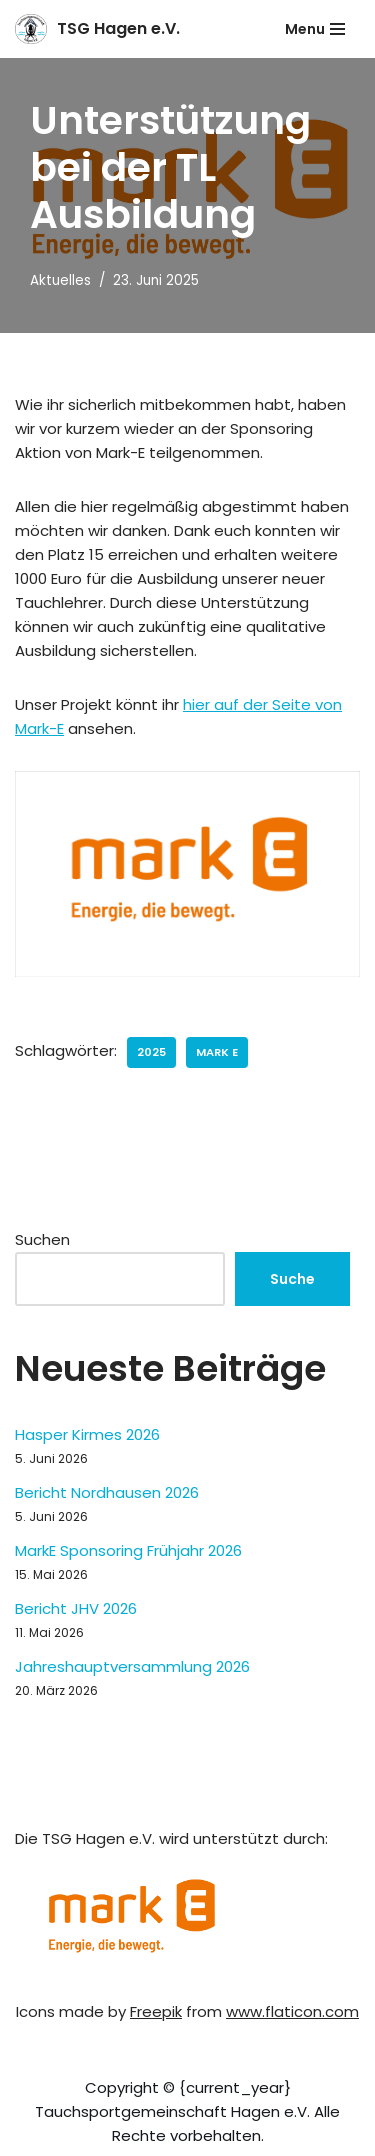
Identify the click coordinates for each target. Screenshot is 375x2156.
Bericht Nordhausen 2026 (107, 1492)
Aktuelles (60, 280)
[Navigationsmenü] (315, 29)
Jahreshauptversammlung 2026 (132, 1666)
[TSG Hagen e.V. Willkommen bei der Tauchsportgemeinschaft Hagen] (97, 29)
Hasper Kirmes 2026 (87, 1434)
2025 (151, 1052)
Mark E (217, 1052)
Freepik (156, 2011)
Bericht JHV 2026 (76, 1608)
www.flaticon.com (292, 2011)
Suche (292, 1279)
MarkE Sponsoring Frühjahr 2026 (128, 1550)
